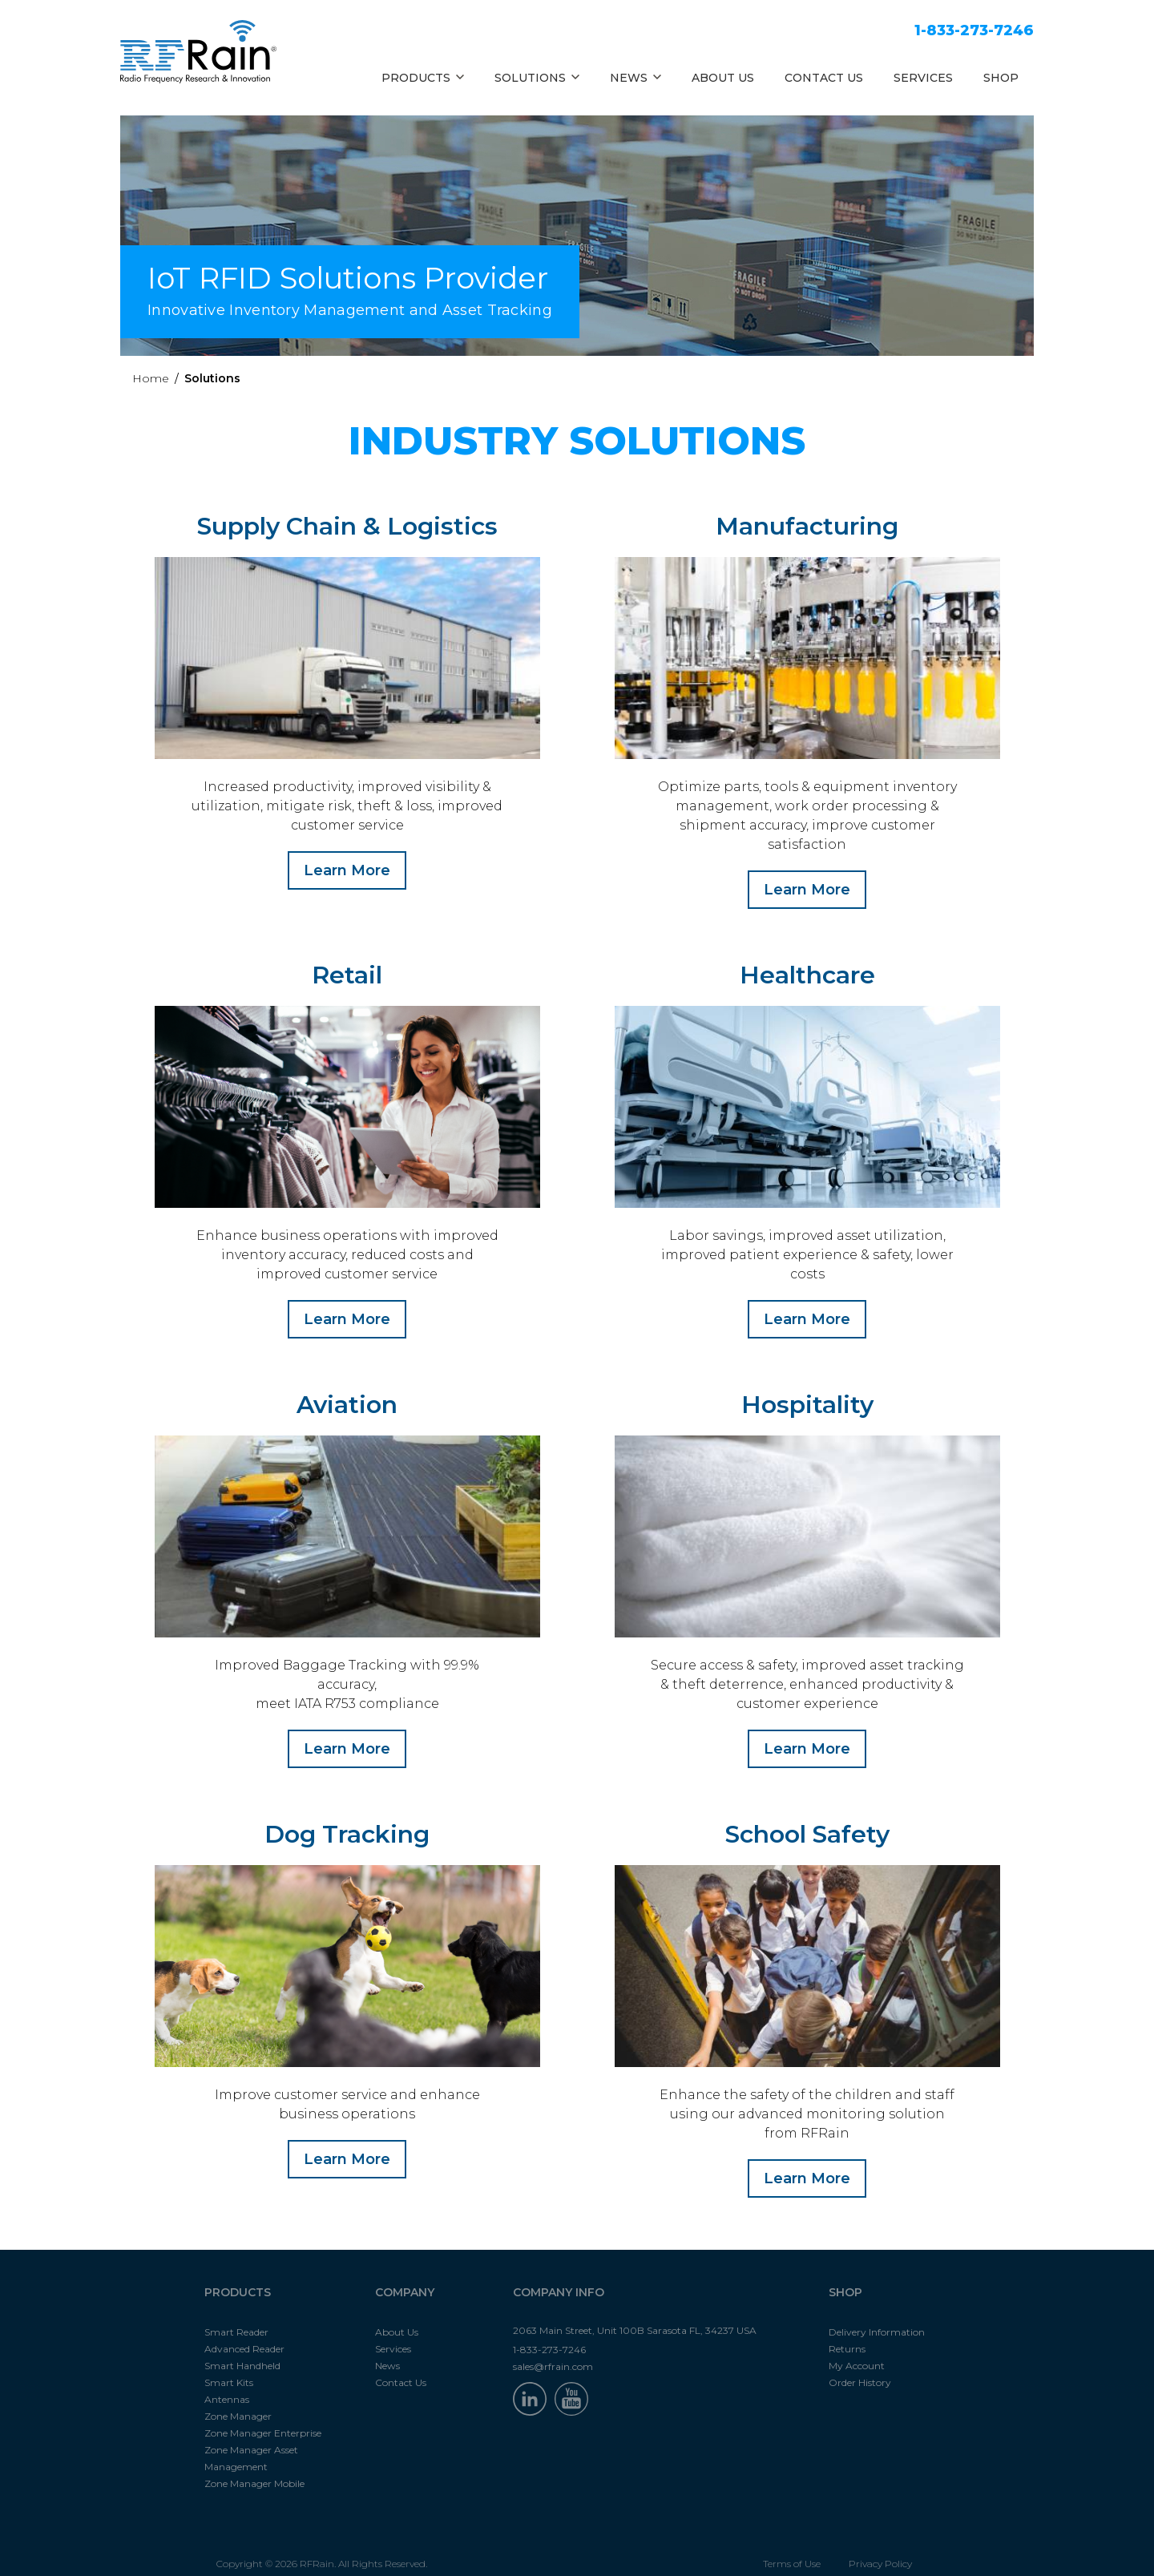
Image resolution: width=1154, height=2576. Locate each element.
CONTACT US (824, 78)
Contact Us (400, 2363)
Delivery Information (877, 2313)
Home (150, 378)
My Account (857, 2346)
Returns (847, 2330)
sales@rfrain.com (553, 2347)
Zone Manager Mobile (254, 2464)
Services (393, 2330)
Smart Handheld (242, 2346)
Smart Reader (236, 2313)
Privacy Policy (880, 2544)
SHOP (1001, 78)
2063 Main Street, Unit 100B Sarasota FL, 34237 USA (635, 2311)
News (387, 2346)
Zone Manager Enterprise (262, 2414)
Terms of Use (792, 2544)
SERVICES (923, 78)
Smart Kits (228, 2363)
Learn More (347, 870)
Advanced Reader (244, 2330)
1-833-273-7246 (974, 30)
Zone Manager (238, 2397)
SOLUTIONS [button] (536, 78)
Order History (860, 2363)
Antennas (226, 2380)
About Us (396, 2313)
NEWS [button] (635, 78)
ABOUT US (723, 78)
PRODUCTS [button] (422, 78)
